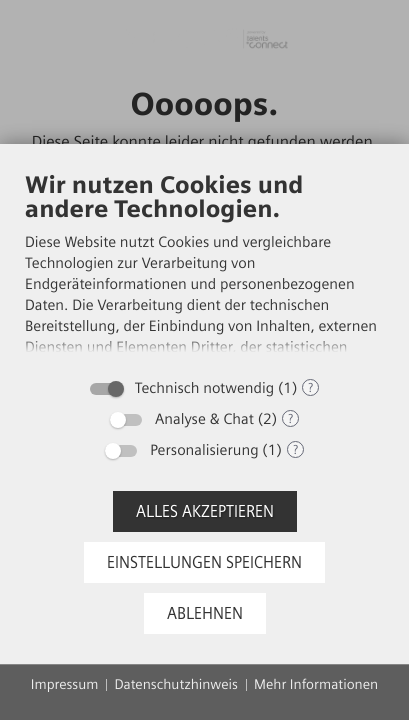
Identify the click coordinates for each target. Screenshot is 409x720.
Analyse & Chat (204, 419)
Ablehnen (205, 613)
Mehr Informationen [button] (316, 684)
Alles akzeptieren (205, 511)
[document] (204, 268)
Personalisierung (204, 450)
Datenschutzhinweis (176, 684)
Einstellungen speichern (204, 562)
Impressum (65, 684)
